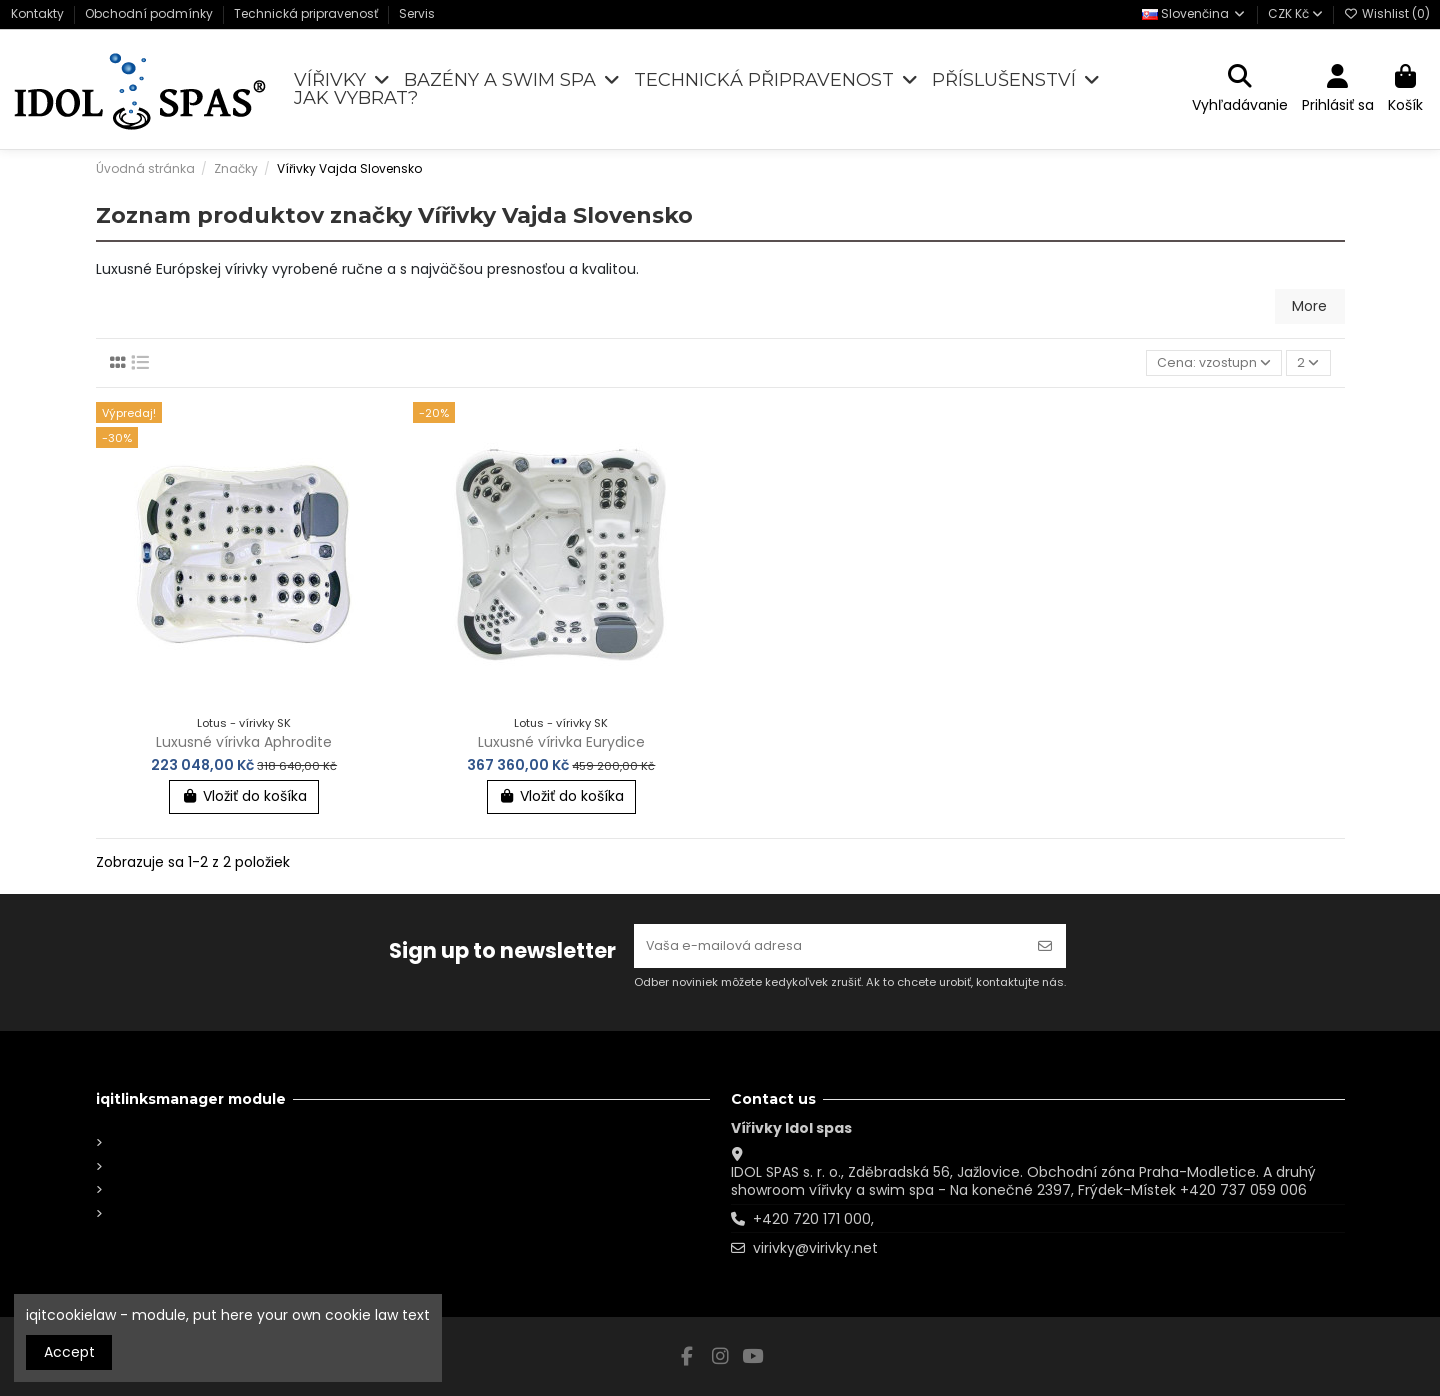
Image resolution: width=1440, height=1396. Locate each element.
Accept (69, 1352)
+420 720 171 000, (813, 1219)
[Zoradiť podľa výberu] (1208, 364)
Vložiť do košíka (244, 799)
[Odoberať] (1045, 943)
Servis (417, 13)
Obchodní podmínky (150, 13)
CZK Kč (1295, 13)
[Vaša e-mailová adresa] (829, 943)
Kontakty (39, 13)
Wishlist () (1387, 13)
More (1309, 306)
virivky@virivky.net (815, 1248)
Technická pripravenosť (307, 13)
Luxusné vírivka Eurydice (561, 744)
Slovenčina (1194, 13)
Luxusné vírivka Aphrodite (244, 744)
